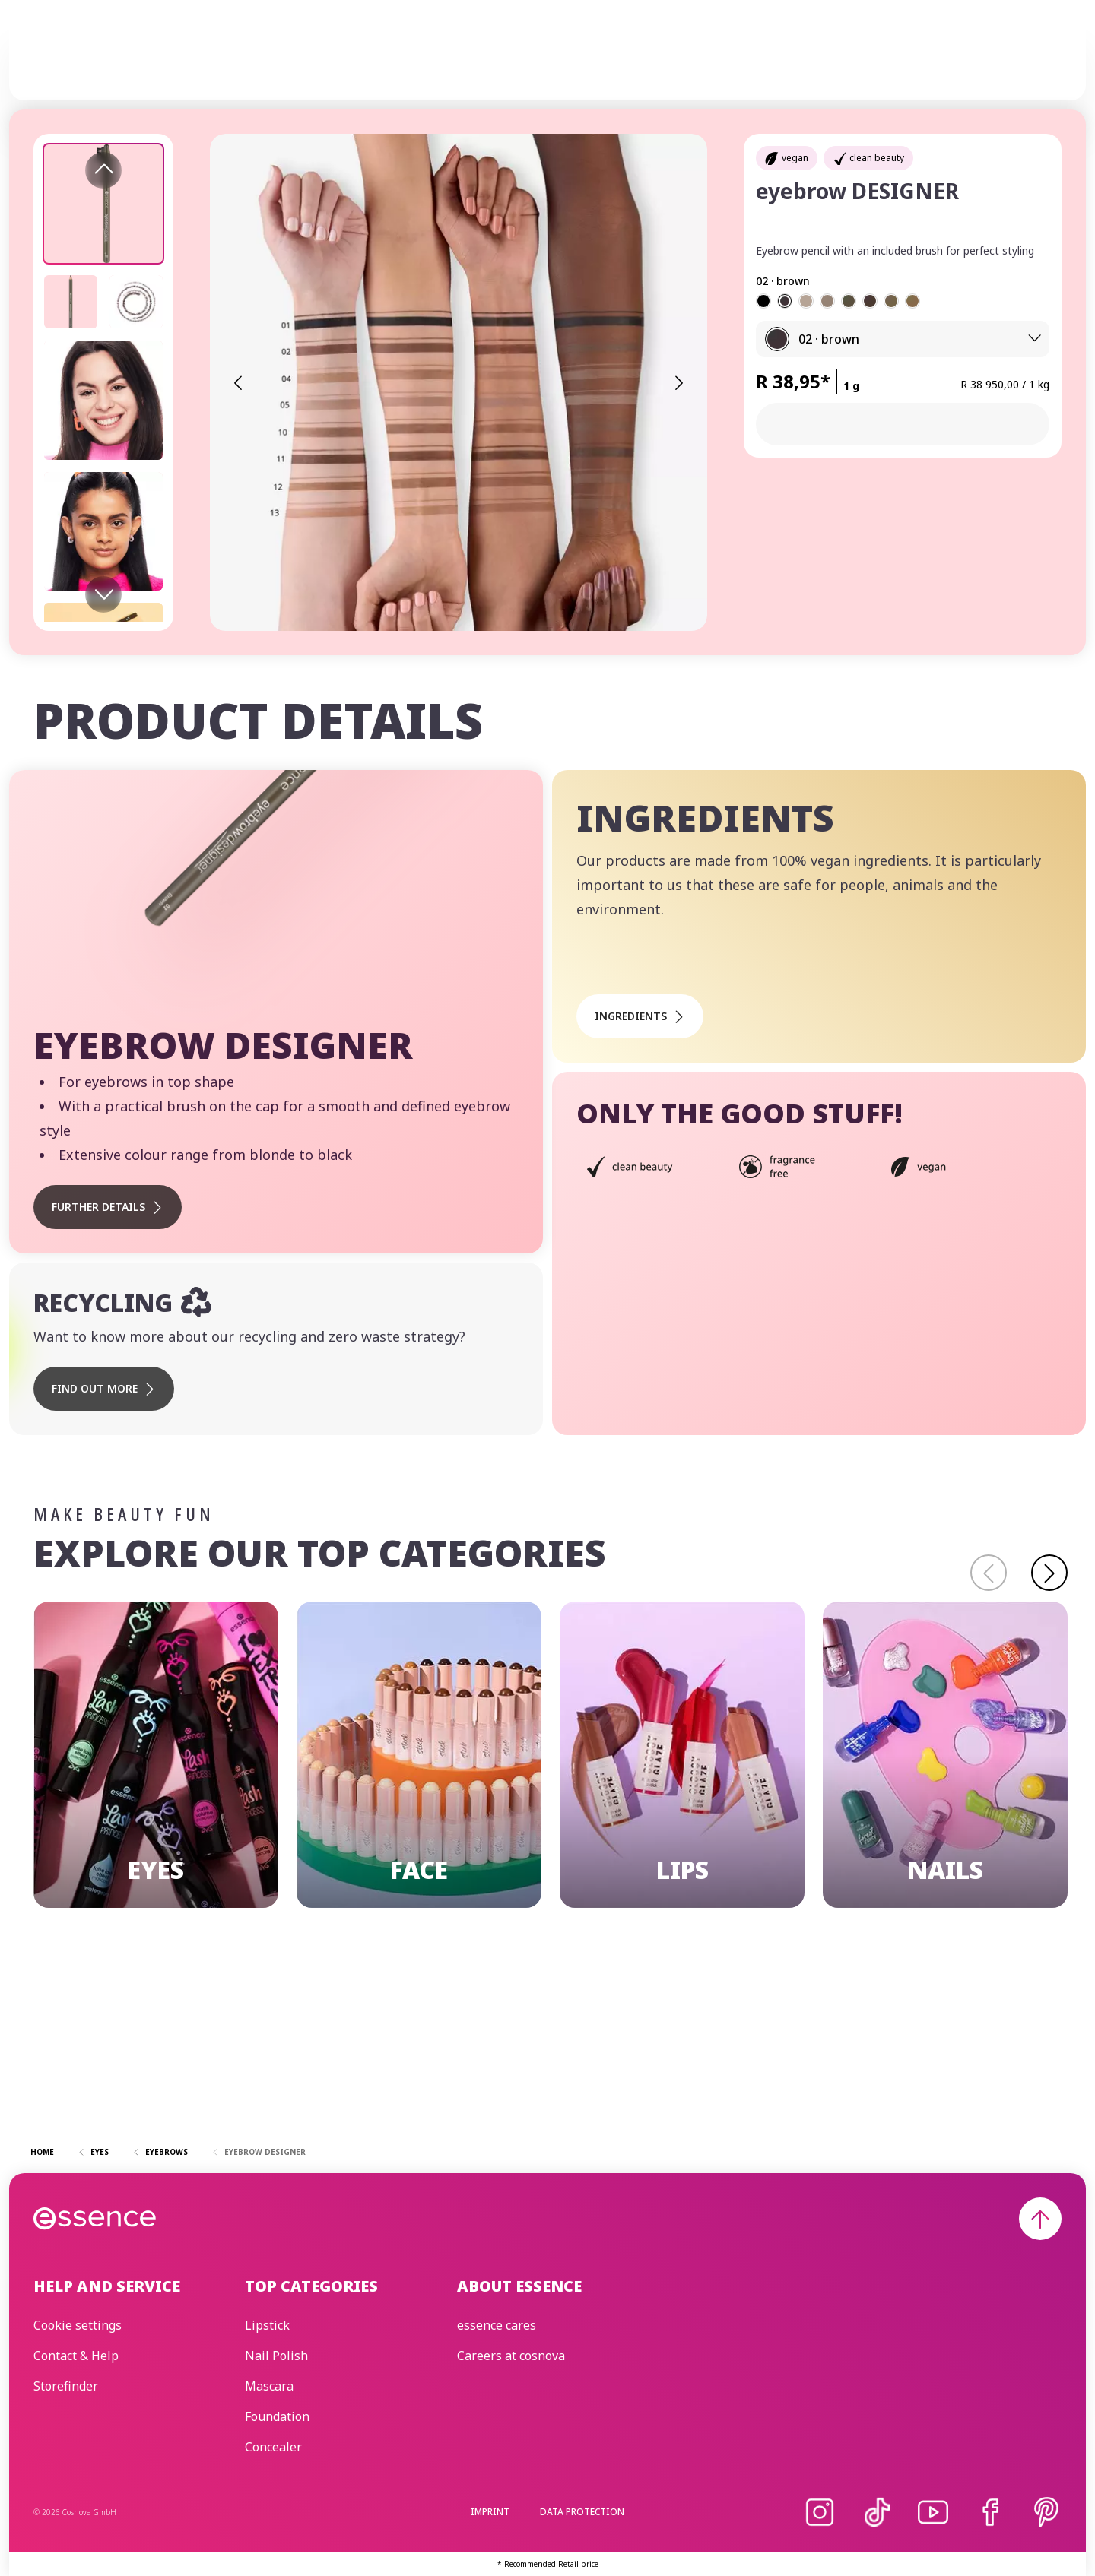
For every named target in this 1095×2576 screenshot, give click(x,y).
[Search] (1043, 61)
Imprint (490, 2511)
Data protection (582, 2511)
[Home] (95, 61)
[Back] (988, 1572)
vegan (795, 157)
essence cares (669, 61)
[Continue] (1049, 1572)
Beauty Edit (766, 61)
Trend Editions (559, 61)
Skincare (464, 61)
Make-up (390, 61)
